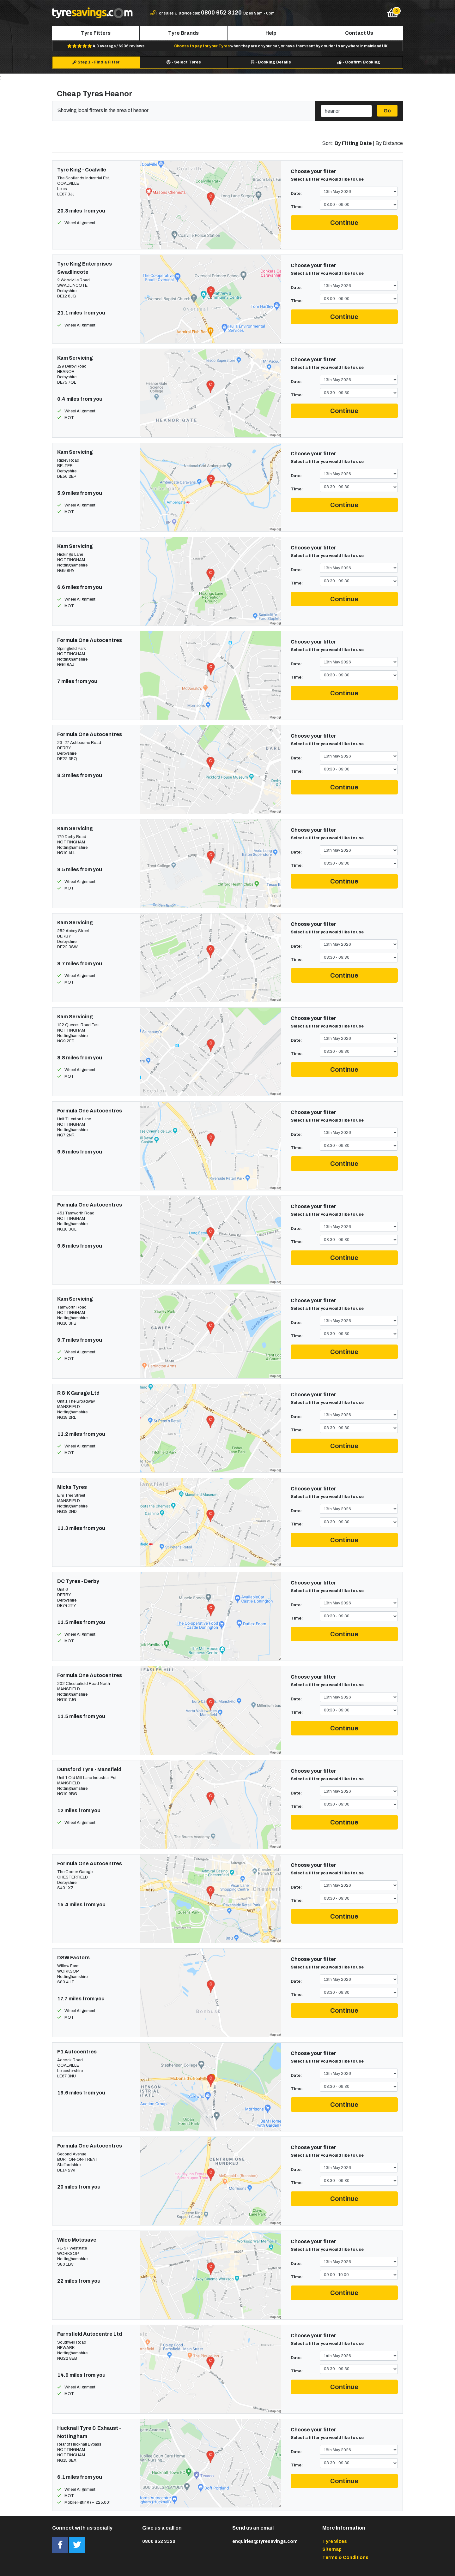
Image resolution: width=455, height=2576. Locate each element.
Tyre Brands (183, 33)
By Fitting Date (353, 143)
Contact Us (359, 33)
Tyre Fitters (96, 33)
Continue (344, 222)
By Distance (389, 143)
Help (270, 33)
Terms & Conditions (345, 2557)
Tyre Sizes (334, 2541)
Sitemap (332, 2549)
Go (387, 110)
